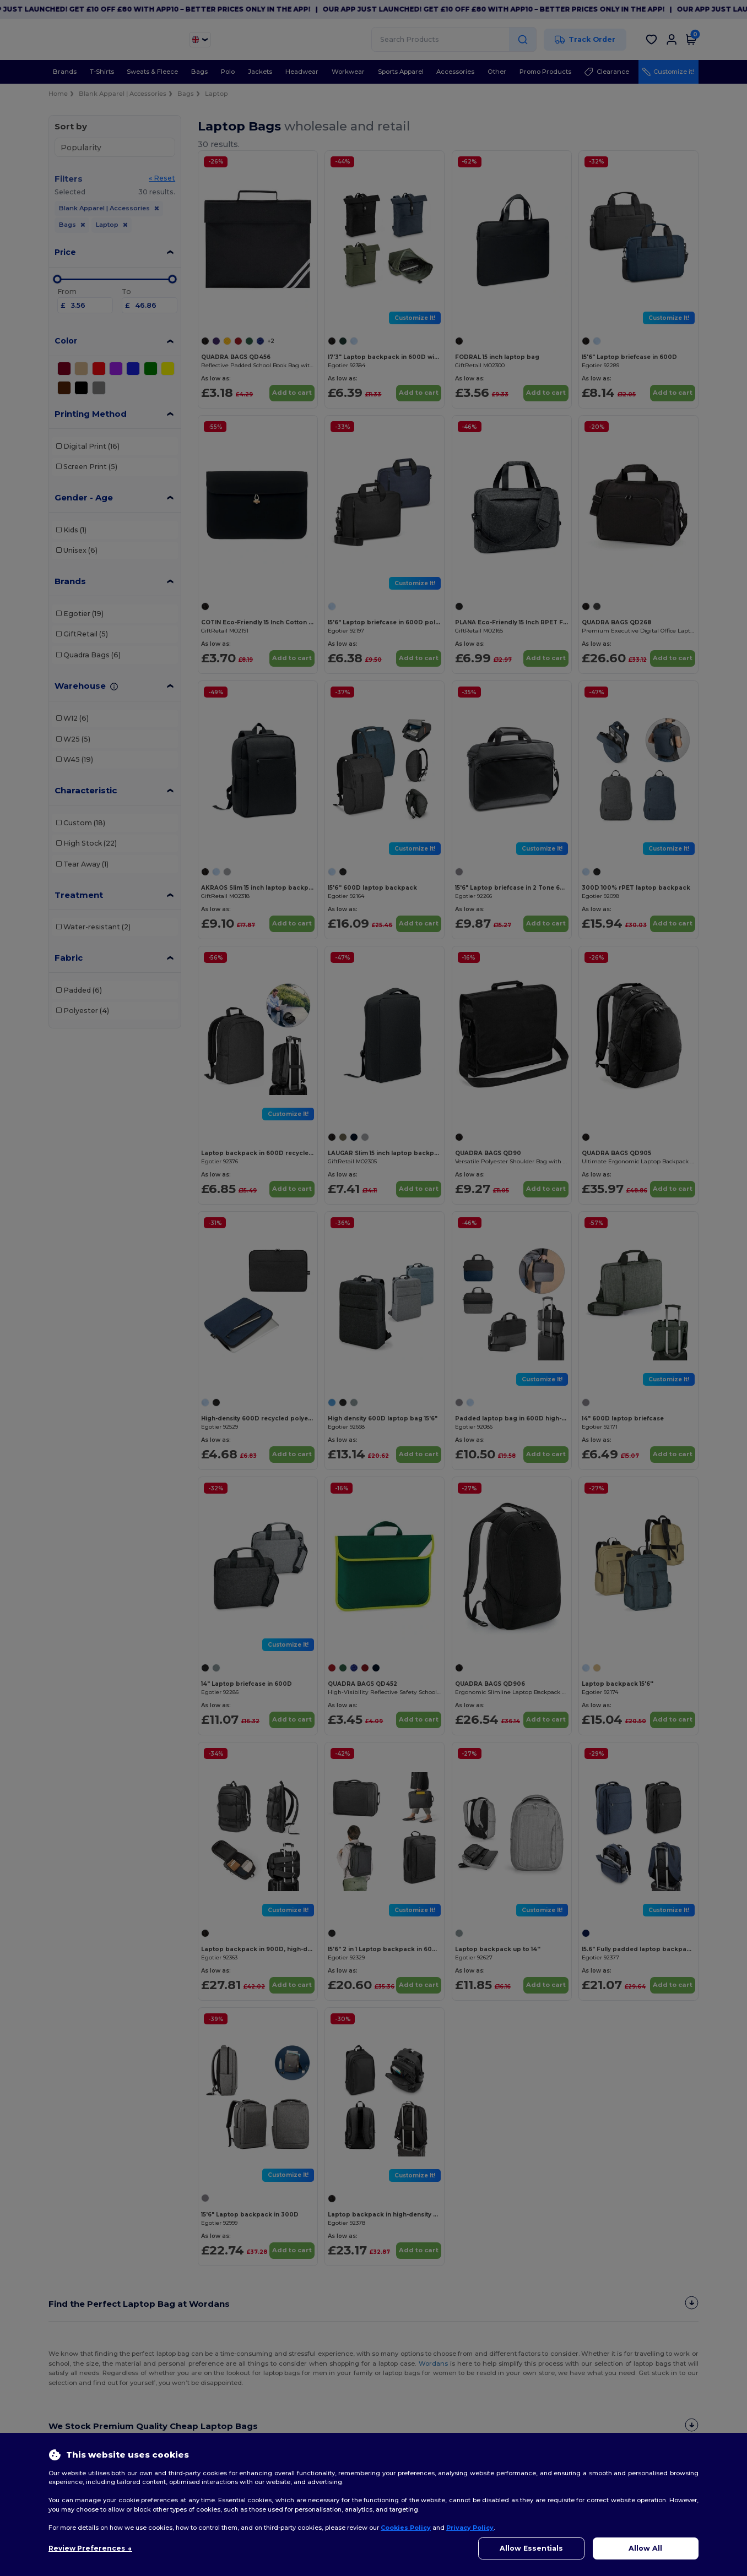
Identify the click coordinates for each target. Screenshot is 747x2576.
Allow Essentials (531, 2548)
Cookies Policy (406, 2527)
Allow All (645, 2548)
